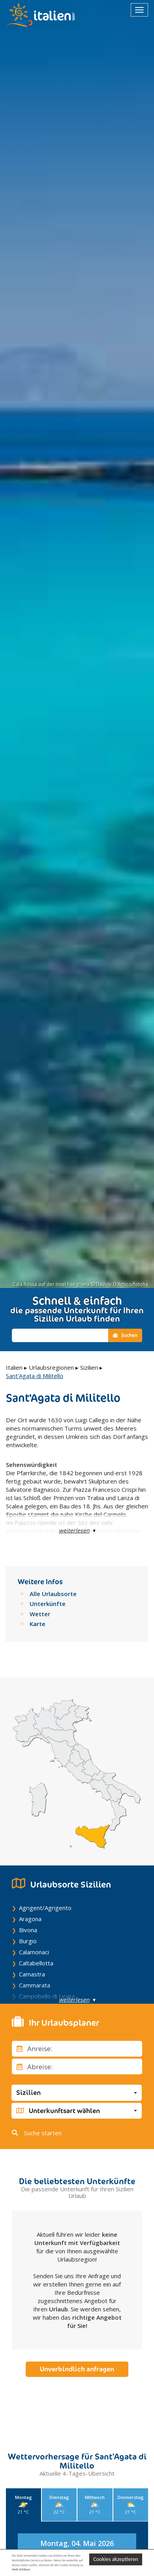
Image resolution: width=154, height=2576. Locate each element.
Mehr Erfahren (21, 2569)
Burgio (28, 1941)
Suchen (125, 1335)
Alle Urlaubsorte (53, 1594)
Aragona (30, 1919)
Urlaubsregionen (51, 1367)
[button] (76, 2092)
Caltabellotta (36, 1963)
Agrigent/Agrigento (45, 1908)
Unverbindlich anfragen (77, 2369)
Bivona (28, 1930)
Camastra (32, 1974)
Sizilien (89, 1367)
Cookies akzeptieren (115, 2559)
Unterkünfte (48, 1604)
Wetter (40, 1614)
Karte (37, 1624)
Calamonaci (34, 1952)
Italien (14, 1367)
